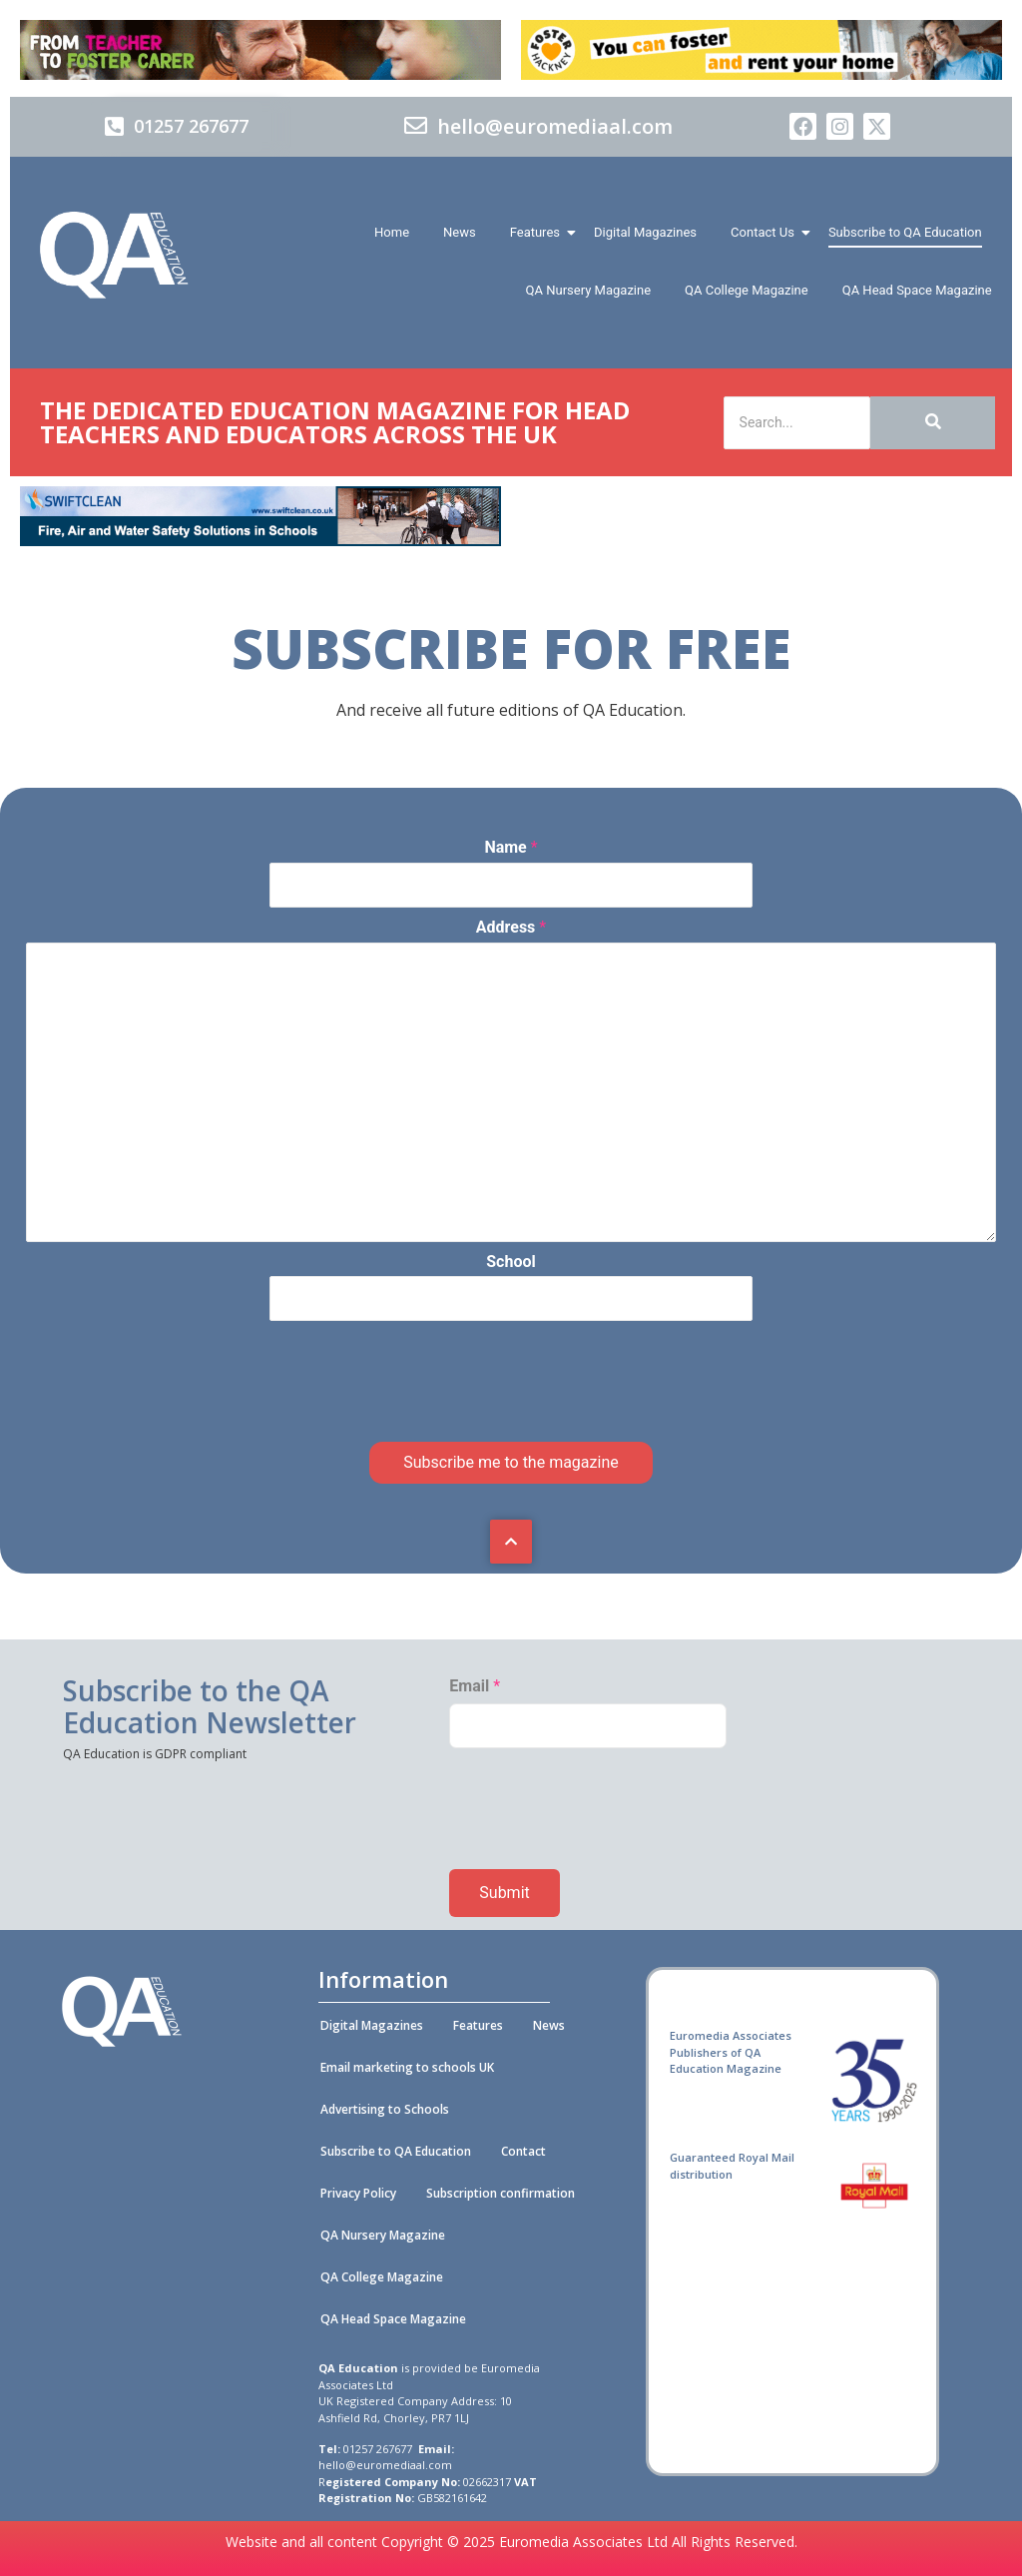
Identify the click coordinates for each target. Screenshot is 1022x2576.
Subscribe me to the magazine (510, 1462)
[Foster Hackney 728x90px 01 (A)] (761, 74)
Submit (504, 1892)
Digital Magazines (645, 232)
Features (538, 232)
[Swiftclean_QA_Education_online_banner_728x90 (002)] (260, 540)
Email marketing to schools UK (407, 2067)
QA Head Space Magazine (917, 290)
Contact (523, 2151)
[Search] (797, 422)
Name (510, 847)
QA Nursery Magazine (588, 290)
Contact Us (766, 232)
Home (391, 232)
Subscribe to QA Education (905, 232)
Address (511, 927)
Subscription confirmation (500, 2193)
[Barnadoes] (260, 50)
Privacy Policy (358, 2193)
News (459, 232)
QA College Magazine (746, 290)
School (510, 1261)
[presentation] (177, 1416)
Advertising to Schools (384, 2109)
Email (474, 1685)
